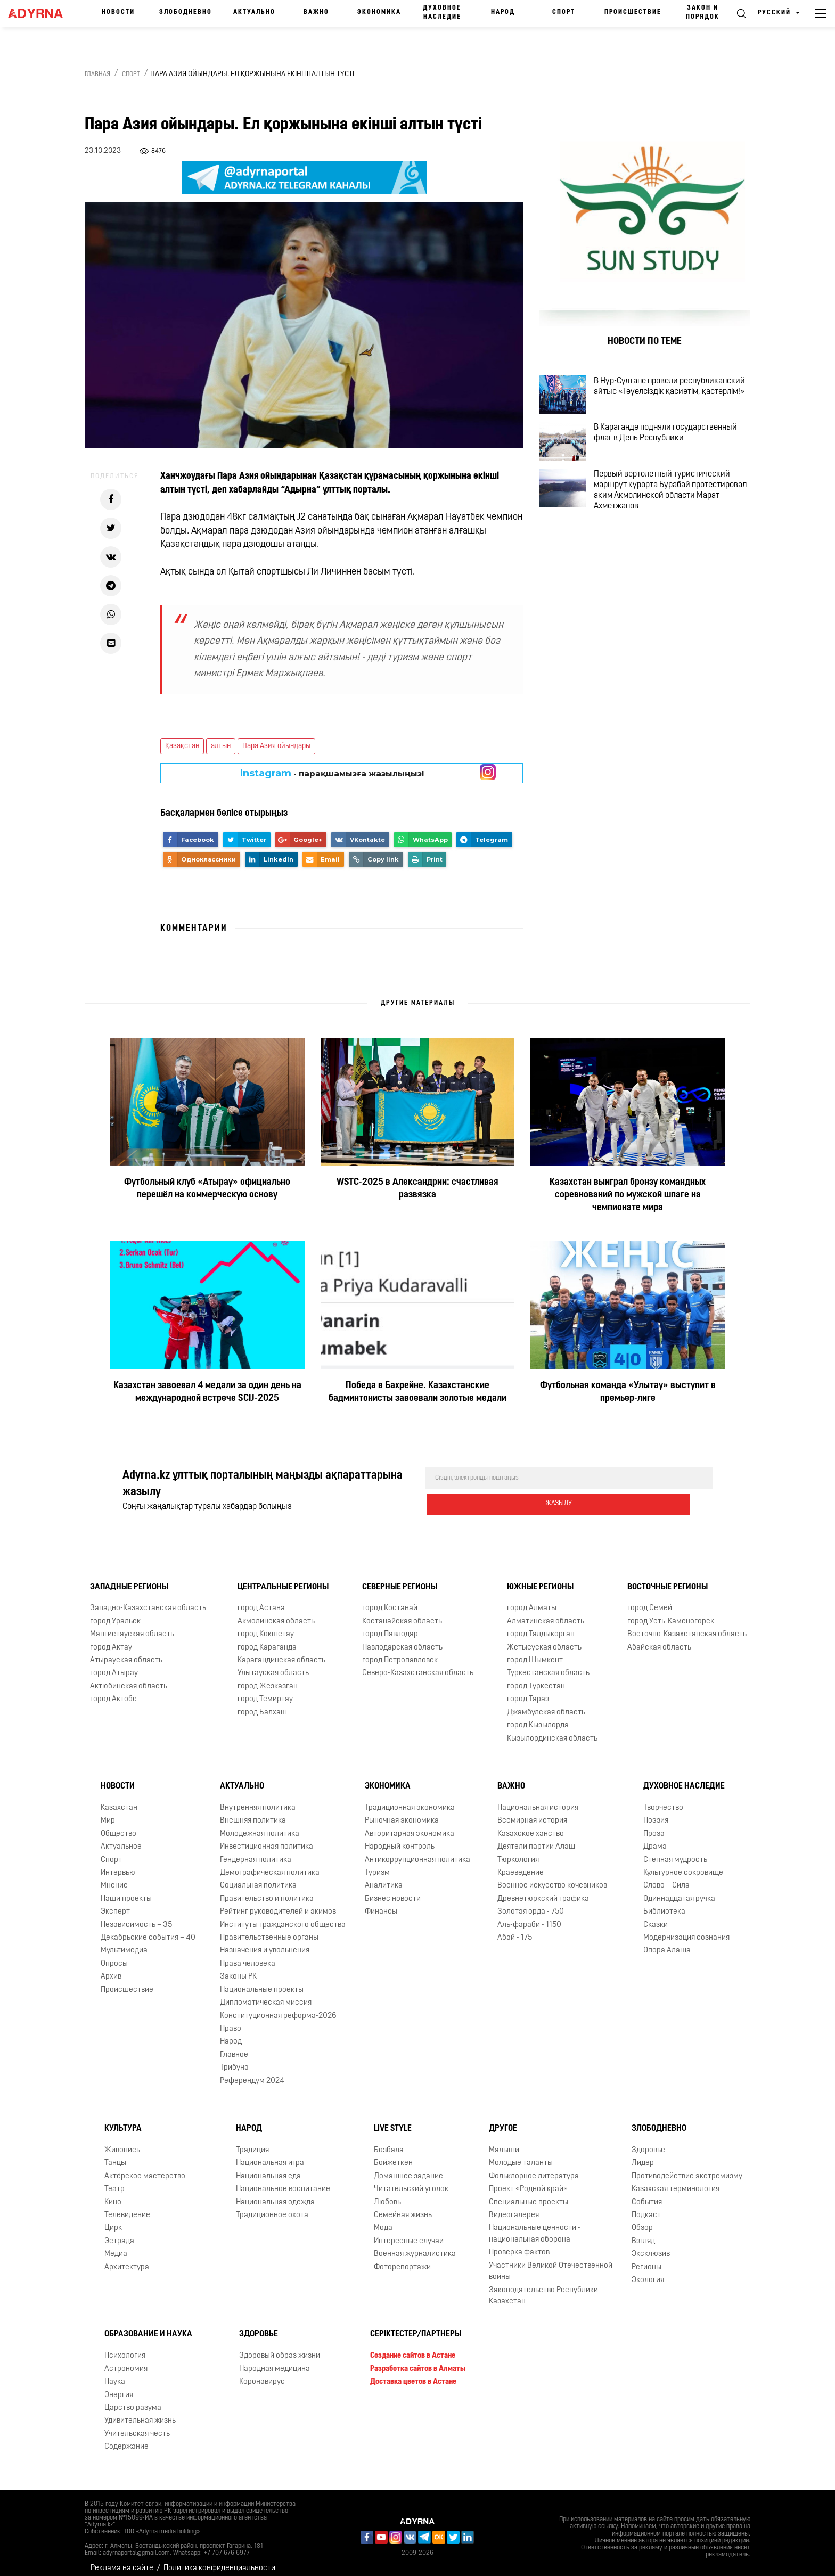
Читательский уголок (411, 2180)
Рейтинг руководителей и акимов (278, 1903)
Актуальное (121, 1838)
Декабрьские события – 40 (148, 1929)
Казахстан (119, 1799)
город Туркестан (536, 1677)
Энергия (118, 2386)
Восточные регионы (667, 1578)
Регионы (646, 2258)
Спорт (563, 12)
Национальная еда (268, 2167)
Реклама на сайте (122, 2559)
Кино (112, 2193)
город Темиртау (265, 1690)
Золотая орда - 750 (530, 1903)
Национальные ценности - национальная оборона (534, 2225)
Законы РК (238, 1968)
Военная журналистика (415, 2245)
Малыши (504, 2141)
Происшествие (632, 12)
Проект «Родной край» (528, 2180)
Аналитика (384, 1877)
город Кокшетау (266, 1625)
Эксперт (115, 1903)
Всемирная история (532, 1812)
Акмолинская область (276, 1613)
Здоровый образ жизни (279, 2347)
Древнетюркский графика (543, 1890)
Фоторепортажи (402, 2258)
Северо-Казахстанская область (417, 1664)
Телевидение (127, 2206)
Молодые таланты (521, 2154)
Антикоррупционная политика (417, 1851)
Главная (97, 74)
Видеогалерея (514, 2206)
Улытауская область (273, 1664)
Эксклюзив (651, 2245)
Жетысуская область (544, 1639)
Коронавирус (262, 2373)
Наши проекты (126, 1890)
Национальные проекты (262, 1981)
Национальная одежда (275, 2193)
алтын (221, 746)
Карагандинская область (281, 1651)
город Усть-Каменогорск (670, 1613)
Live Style (393, 2119)
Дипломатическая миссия (266, 1994)
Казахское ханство (530, 1825)
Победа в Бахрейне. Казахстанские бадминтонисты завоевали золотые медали (417, 1392)
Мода (383, 2220)
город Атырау (114, 1664)
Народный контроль (400, 1838)
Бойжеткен (393, 2154)
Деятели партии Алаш (536, 1838)
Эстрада (119, 2232)
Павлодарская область (402, 1639)
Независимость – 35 (136, 1916)
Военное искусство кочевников (552, 1877)
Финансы (381, 1903)
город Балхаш (262, 1704)
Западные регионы (129, 1578)
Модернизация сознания (686, 1929)
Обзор (642, 2220)
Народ (503, 12)
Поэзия (655, 1812)
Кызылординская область (552, 1730)
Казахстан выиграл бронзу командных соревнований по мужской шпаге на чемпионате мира (628, 1195)
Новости (118, 12)
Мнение (114, 1877)
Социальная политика (258, 1877)
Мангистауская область (132, 1625)
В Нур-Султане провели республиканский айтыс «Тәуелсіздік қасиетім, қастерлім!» (677, 397)
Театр (114, 2180)
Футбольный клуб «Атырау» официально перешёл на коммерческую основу (207, 1188)
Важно (316, 12)
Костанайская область (402, 1613)
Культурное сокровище (683, 1864)
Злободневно (185, 12)
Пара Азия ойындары (276, 746)
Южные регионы (540, 1578)
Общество (118, 1825)
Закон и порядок (702, 12)
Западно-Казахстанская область (148, 1599)
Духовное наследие (442, 12)
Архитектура (126, 2258)
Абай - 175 (514, 1929)
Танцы (115, 2154)
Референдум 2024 (252, 2072)
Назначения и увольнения (264, 1942)
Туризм (377, 1864)
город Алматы (531, 1599)
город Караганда (267, 1639)
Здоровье (648, 2141)
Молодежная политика (259, 1825)
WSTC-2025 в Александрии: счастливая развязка (417, 1188)
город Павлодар (390, 1625)
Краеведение (520, 1864)
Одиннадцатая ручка (679, 1890)
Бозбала (389, 2141)
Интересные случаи (409, 2232)
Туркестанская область (548, 1664)
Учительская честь (137, 2425)
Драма (655, 1838)
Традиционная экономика (410, 1799)
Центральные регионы (283, 1578)
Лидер (643, 2154)
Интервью (118, 1864)
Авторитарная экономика (409, 1825)
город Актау (111, 1639)
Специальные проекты (528, 2193)
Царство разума (132, 2399)
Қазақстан (182, 746)
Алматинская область (545, 1613)
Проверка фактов (519, 2243)
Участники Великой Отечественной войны (550, 2262)
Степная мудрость (675, 1851)
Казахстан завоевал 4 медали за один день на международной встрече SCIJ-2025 (207, 1392)
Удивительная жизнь (140, 2412)
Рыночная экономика (402, 1812)
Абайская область (659, 1639)
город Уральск (115, 1613)
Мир (108, 1812)
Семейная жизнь (403, 2206)
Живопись (122, 2141)
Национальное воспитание (283, 2180)
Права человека (247, 1955)
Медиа (115, 2245)
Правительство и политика (267, 1890)
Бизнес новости (393, 1890)
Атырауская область (126, 1651)
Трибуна (234, 2059)
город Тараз (528, 1690)
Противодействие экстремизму (687, 2167)
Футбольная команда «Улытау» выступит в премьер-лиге (628, 1392)
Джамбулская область (546, 1704)
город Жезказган (268, 1677)
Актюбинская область (128, 1677)
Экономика (379, 12)
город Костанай (390, 1599)
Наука (114, 2373)
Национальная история (537, 1799)
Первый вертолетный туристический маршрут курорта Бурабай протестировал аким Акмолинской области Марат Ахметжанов (676, 524)
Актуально (254, 12)
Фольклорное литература (534, 2167)
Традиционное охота (272, 2206)
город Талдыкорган (541, 1625)
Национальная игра (270, 2154)
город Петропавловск (400, 1651)
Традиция (252, 2141)
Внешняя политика (253, 1812)
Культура (123, 2119)
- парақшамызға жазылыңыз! (332, 773)
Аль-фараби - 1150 (529, 1916)
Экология (648, 2271)
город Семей (649, 1599)
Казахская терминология (675, 2180)
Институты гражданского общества (283, 1916)
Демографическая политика (270, 1864)
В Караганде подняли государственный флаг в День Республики (663, 458)
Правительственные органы (269, 1929)
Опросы (114, 1955)
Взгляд (643, 2232)
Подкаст (646, 2206)
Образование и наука (148, 2325)
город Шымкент (535, 1651)
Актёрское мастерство (144, 2167)
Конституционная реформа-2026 (278, 2007)
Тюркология (518, 1851)
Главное (234, 2046)
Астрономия (126, 2360)
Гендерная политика (255, 1851)
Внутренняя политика (258, 1799)
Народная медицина (274, 2360)
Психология (124, 2347)
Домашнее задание (408, 2167)
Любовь (387, 2193)
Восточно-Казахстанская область (687, 1625)
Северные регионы (399, 1578)
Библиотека (664, 1903)
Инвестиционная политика (266, 1838)
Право (230, 2020)
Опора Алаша (667, 1942)
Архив (111, 1968)
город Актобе (113, 1690)
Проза (654, 1825)
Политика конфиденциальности (219, 2559)
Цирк (113, 2220)
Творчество (663, 1799)
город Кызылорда (538, 1716)
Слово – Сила (666, 1877)
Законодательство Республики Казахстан (543, 2286)
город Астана (261, 1599)
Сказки (655, 1916)
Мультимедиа (124, 1942)
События (647, 2193)
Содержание (126, 2438)
